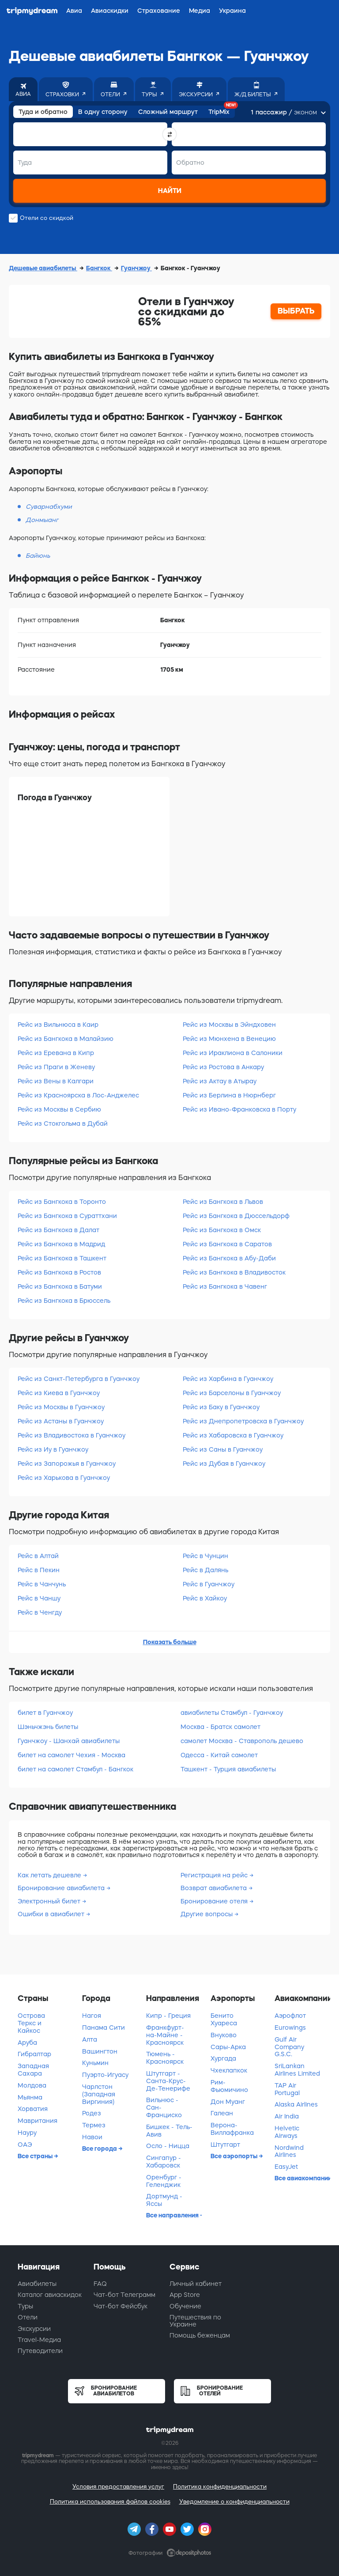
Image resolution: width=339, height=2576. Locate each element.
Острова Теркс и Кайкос (31, 2023)
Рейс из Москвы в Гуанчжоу (61, 1407)
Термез (93, 2125)
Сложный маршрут (168, 112)
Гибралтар (34, 2054)
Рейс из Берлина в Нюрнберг (229, 1095)
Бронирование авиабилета (62, 1888)
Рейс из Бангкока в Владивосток (234, 1272)
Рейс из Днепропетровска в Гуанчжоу (243, 1421)
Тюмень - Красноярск (165, 2058)
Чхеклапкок (229, 2070)
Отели (28, 2317)
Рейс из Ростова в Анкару (223, 1067)
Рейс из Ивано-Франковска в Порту (239, 1109)
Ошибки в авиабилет (52, 1914)
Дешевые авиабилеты (43, 268)
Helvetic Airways (287, 2132)
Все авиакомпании (302, 2178)
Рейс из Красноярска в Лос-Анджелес (78, 1095)
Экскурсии (34, 2329)
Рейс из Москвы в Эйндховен (229, 1024)
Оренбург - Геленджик (163, 2181)
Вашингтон (99, 2051)
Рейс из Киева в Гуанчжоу (59, 1393)
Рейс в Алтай (38, 1556)
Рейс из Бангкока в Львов (223, 1202)
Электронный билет (50, 1901)
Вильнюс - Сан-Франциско (164, 2107)
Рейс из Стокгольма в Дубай (63, 1123)
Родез (91, 2113)
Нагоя (91, 2015)
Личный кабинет (196, 2284)
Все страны (36, 2156)
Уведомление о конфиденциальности (234, 2501)
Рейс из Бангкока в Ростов (59, 1272)
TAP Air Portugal (287, 2089)
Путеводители (40, 2351)
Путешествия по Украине (195, 2320)
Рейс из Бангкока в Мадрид (61, 1244)
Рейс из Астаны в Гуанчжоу (61, 1421)
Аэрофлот (290, 2015)
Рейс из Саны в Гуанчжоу (223, 1449)
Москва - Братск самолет (220, 1727)
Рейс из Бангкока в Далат (58, 1230)
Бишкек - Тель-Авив (169, 2130)
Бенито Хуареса (224, 2019)
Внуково (224, 2035)
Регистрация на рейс (215, 1875)
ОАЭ (25, 2144)
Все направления (173, 2215)
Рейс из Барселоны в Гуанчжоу (232, 1393)
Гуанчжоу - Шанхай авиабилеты (69, 1741)
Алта (89, 2039)
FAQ (100, 2284)
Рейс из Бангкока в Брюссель (64, 1300)
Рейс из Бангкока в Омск (222, 1230)
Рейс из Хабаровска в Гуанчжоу (233, 1435)
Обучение (185, 2306)
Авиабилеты (37, 2284)
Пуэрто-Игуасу (105, 2075)
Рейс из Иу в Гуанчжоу (53, 1449)
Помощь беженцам (200, 2335)
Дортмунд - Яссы (164, 2200)
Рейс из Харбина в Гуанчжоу (228, 1379)
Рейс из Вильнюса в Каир (58, 1024)
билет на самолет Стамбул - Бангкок (75, 1769)
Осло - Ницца (167, 2146)
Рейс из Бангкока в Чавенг (225, 1286)
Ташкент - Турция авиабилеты (228, 1769)
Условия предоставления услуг (118, 2486)
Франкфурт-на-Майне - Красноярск (165, 2035)
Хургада (223, 2058)
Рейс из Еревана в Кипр (56, 1053)
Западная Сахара (33, 2070)
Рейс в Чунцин (205, 1556)
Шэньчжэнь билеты (48, 1727)
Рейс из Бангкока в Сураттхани (67, 1216)
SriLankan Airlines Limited (297, 2070)
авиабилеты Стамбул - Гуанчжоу (232, 1713)
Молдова (32, 2085)
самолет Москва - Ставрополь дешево (242, 1741)
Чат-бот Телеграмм (124, 2295)
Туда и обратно (43, 112)
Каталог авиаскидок (50, 2295)
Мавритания (37, 2121)
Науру (27, 2133)
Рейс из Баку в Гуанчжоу (221, 1407)
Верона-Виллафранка (232, 2129)
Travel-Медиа (39, 2340)
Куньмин (95, 2063)
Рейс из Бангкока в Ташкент (62, 1258)
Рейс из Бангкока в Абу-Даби (229, 1258)
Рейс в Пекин (39, 1570)
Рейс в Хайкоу (205, 1598)
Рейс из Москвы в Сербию (59, 1109)
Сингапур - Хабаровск (163, 2161)
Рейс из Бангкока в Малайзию (65, 1039)
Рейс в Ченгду (40, 1612)
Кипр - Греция (168, 2015)
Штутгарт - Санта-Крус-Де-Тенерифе (168, 2081)
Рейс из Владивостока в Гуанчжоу (71, 1435)
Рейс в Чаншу (39, 1598)
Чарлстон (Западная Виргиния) (98, 2094)
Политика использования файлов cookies (110, 2501)
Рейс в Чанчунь (42, 1584)
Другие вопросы (207, 1914)
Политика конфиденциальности (220, 2486)
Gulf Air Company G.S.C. (289, 2047)
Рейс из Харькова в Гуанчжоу (64, 1478)
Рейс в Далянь (205, 1570)
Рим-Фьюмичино (229, 2086)
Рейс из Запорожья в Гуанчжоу (67, 1463)
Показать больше (169, 1642)
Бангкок (99, 268)
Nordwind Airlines (289, 2151)
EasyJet (286, 2167)
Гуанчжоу (136, 268)
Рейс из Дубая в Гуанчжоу (224, 1463)
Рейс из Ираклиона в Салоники (232, 1053)
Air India (287, 2116)
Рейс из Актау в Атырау (219, 1081)
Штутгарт (225, 2144)
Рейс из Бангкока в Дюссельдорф (236, 1216)
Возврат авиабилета (215, 1888)
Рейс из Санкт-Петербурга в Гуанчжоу (78, 1379)
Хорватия (33, 2109)
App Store (185, 2295)
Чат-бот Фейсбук (120, 2306)
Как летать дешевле (50, 1875)
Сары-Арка (228, 2047)
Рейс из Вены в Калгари (56, 1081)
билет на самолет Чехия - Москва (71, 1755)
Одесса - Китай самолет (219, 1755)
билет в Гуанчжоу (45, 1713)
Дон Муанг (228, 2102)
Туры (25, 2306)
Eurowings (290, 2027)
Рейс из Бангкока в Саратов (227, 1244)
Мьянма (30, 2097)
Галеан (222, 2113)
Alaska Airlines (296, 2104)
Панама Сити (103, 2027)
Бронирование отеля (215, 1901)
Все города (100, 2148)
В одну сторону (103, 112)
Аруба (27, 2042)
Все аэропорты (235, 2156)
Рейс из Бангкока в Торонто (62, 1202)
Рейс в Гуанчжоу (208, 1584)
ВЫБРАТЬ (296, 311)
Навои (92, 2137)
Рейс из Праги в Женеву (56, 1067)
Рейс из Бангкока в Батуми (60, 1286)
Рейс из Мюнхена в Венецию (229, 1039)
